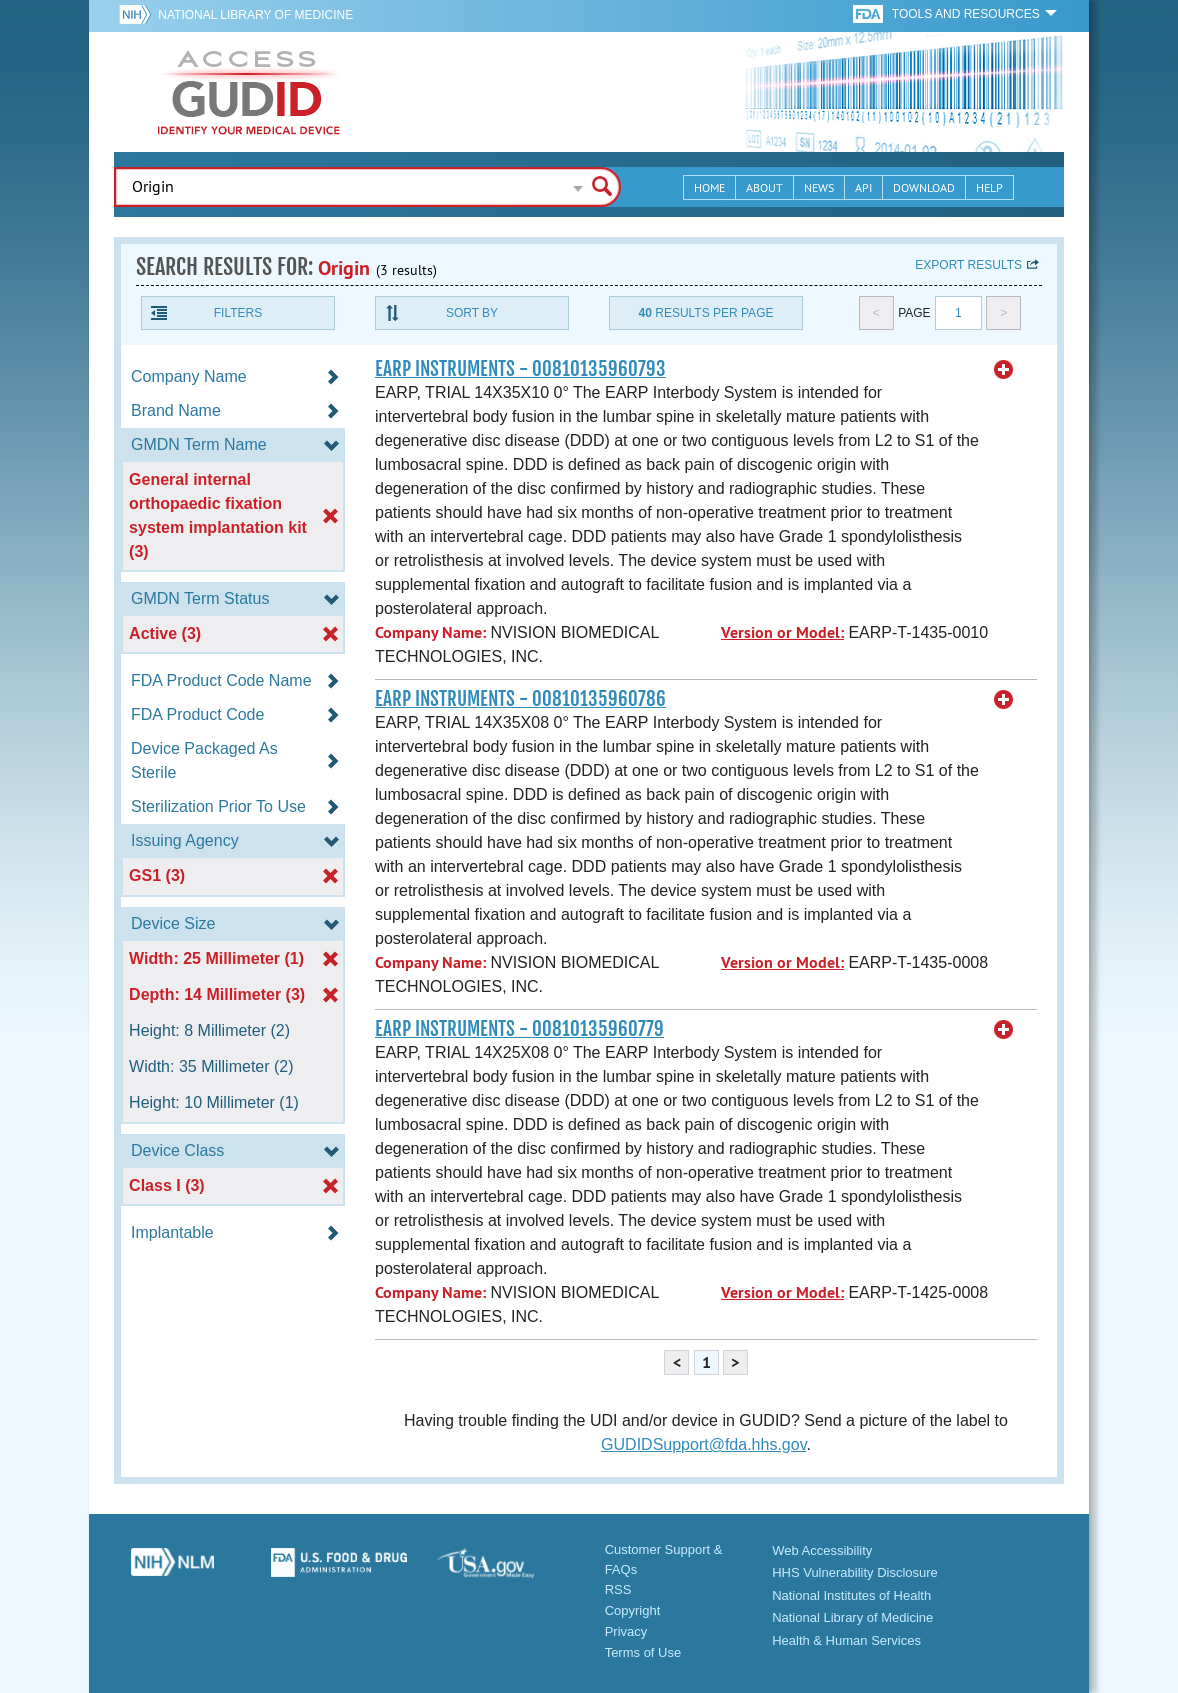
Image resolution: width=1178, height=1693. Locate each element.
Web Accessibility (822, 1550)
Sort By (472, 313)
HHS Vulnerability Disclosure (855, 1572)
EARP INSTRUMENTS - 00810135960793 (520, 369)
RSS (618, 1589)
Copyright (633, 1610)
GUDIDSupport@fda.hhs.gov (703, 1444)
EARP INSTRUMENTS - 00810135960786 (520, 699)
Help (989, 187)
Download (924, 187)
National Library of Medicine (255, 15)
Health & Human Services (846, 1640)
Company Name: (430, 632)
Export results (968, 265)
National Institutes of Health (851, 1595)
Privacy (626, 1631)
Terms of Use (643, 1652)
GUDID (249, 92)
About (764, 187)
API (863, 187)
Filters (238, 313)
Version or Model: (782, 632)
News (819, 187)
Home (709, 187)
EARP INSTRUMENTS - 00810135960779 (519, 1029)
